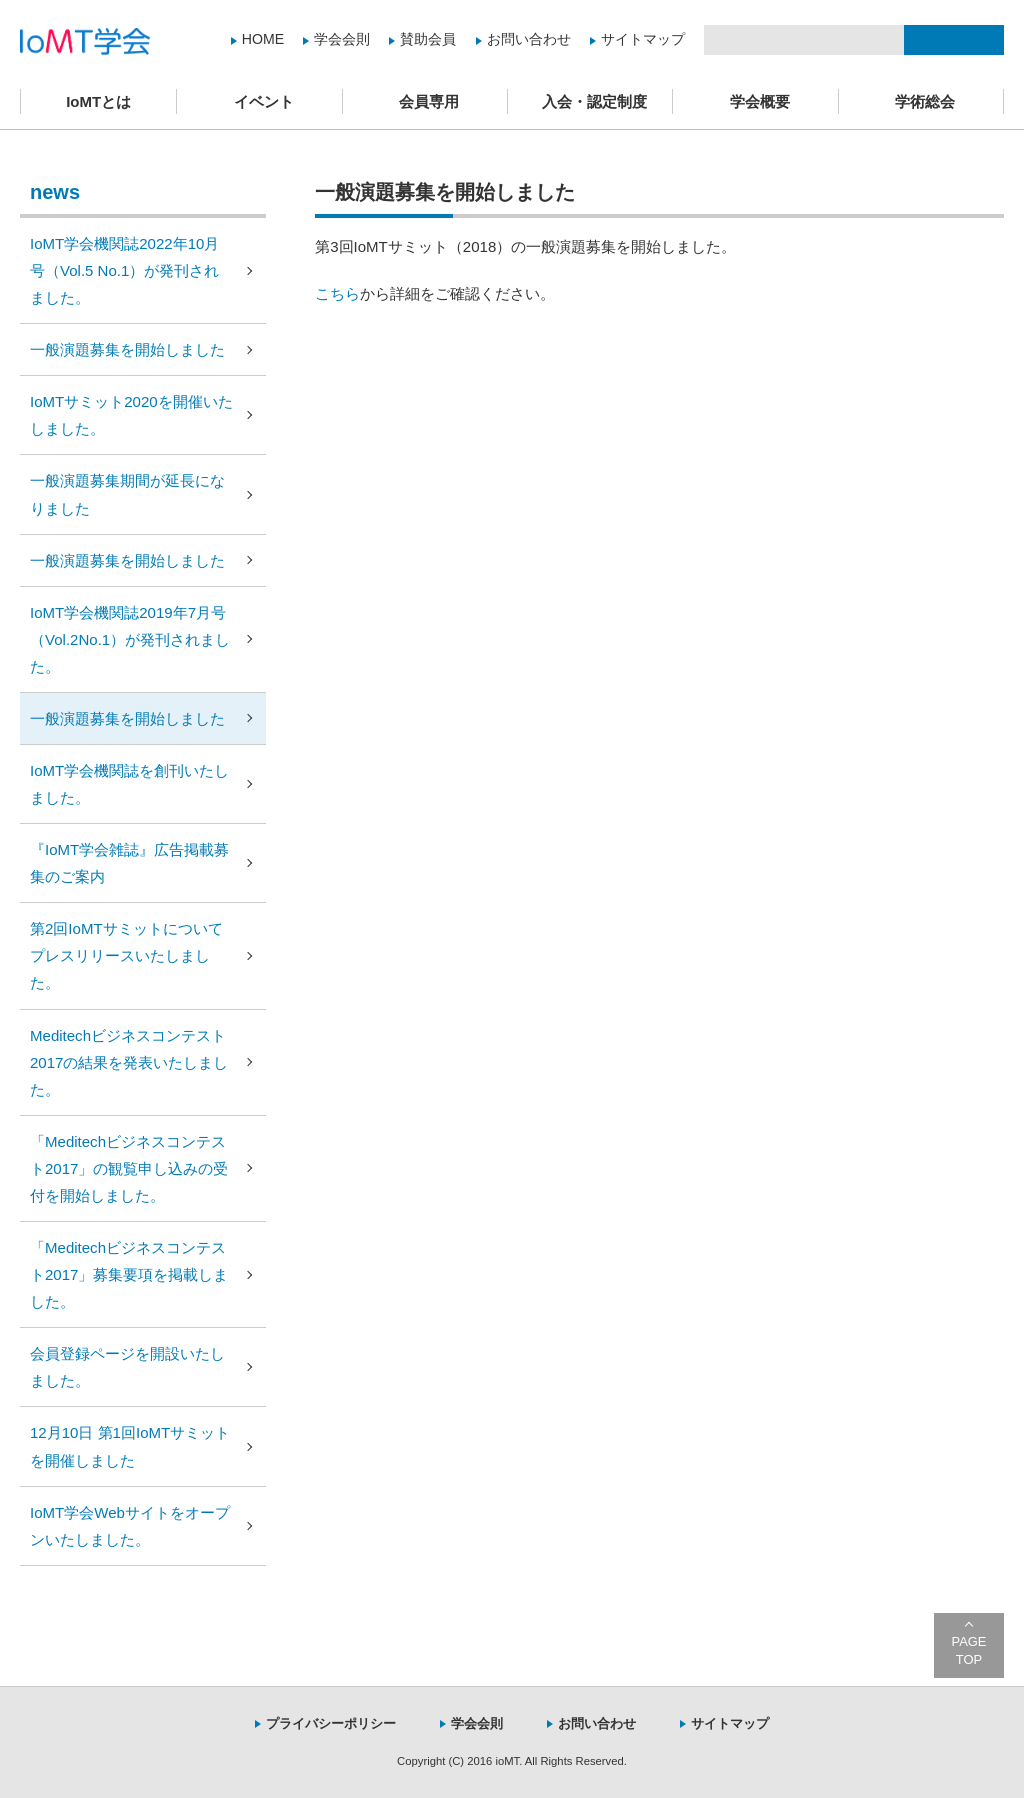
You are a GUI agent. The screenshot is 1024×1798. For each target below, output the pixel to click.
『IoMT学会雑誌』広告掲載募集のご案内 (129, 863)
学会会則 (342, 39)
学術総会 (925, 101)
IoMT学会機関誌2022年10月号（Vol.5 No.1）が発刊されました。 (124, 270)
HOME (263, 39)
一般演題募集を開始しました (127, 349)
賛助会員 (428, 39)
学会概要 (760, 101)
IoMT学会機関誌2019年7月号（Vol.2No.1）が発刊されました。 (130, 639)
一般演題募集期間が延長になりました (127, 494)
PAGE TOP (969, 1650)
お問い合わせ (529, 39)
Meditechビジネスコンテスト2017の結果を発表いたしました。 (129, 1062)
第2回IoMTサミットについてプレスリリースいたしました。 (126, 955)
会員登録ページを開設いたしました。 (127, 1367)
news (55, 192)
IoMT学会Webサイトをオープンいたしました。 (130, 1526)
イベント (264, 101)
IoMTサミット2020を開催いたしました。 (131, 415)
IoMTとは (98, 101)
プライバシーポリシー (331, 1723)
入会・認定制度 (594, 101)
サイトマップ (643, 39)
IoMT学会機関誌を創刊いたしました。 (129, 784)
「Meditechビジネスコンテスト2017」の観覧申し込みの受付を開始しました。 (129, 1168)
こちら (337, 293)
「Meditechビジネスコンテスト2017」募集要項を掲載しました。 (129, 1274)
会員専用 (429, 101)
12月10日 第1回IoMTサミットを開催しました (130, 1446)
